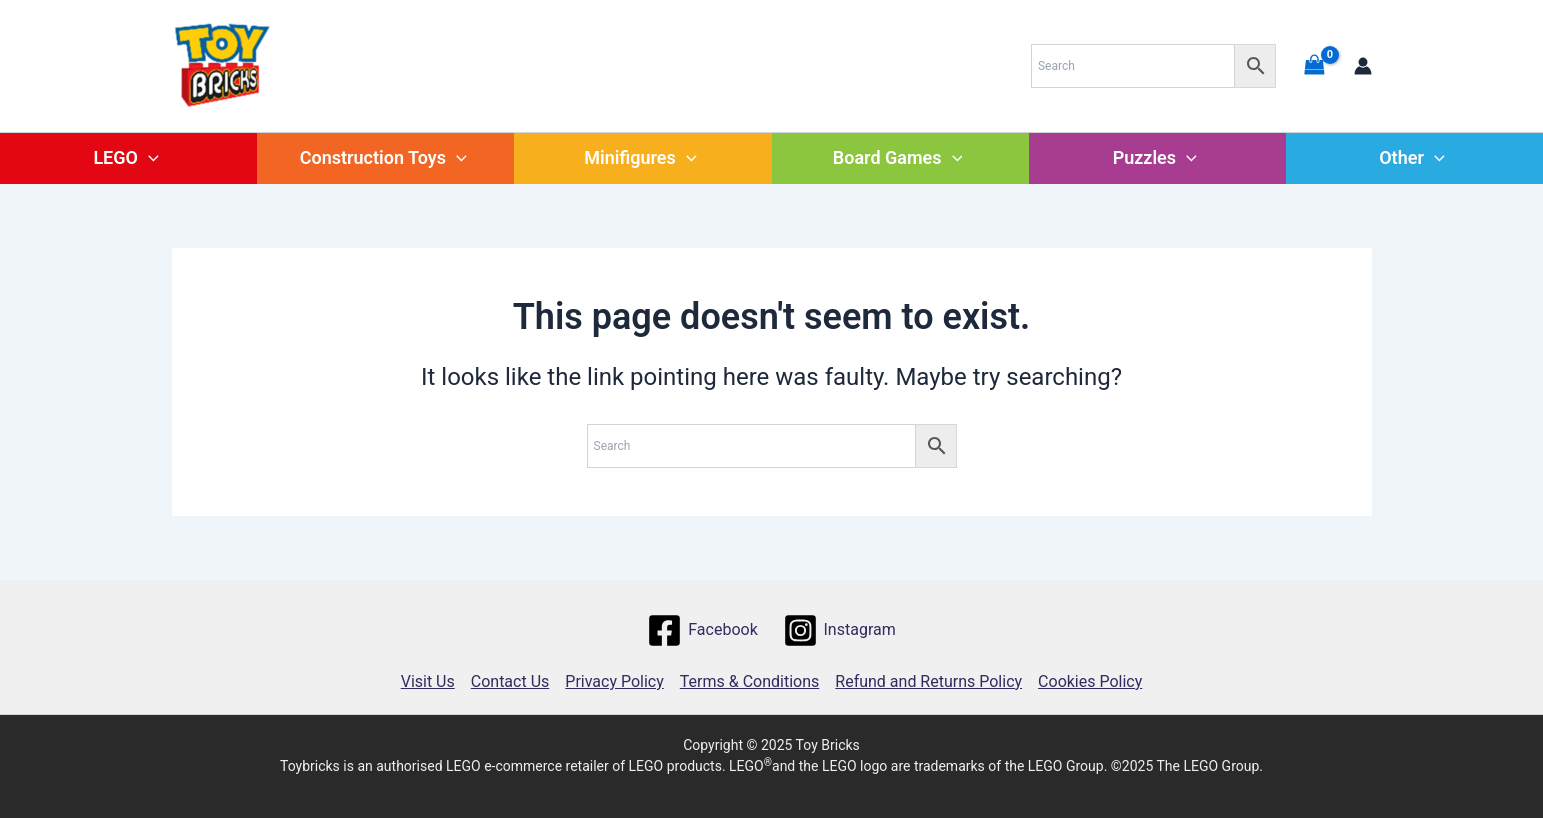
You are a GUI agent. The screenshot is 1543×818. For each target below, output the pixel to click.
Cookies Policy (1090, 681)
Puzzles (1155, 157)
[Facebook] (702, 630)
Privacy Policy (614, 681)
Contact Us (510, 681)
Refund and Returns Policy (928, 681)
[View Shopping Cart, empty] (1315, 65)
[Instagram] (839, 630)
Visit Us (428, 681)
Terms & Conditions (750, 681)
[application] (148, 157)
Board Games (898, 157)
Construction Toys (383, 157)
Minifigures (640, 157)
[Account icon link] (1363, 66)
